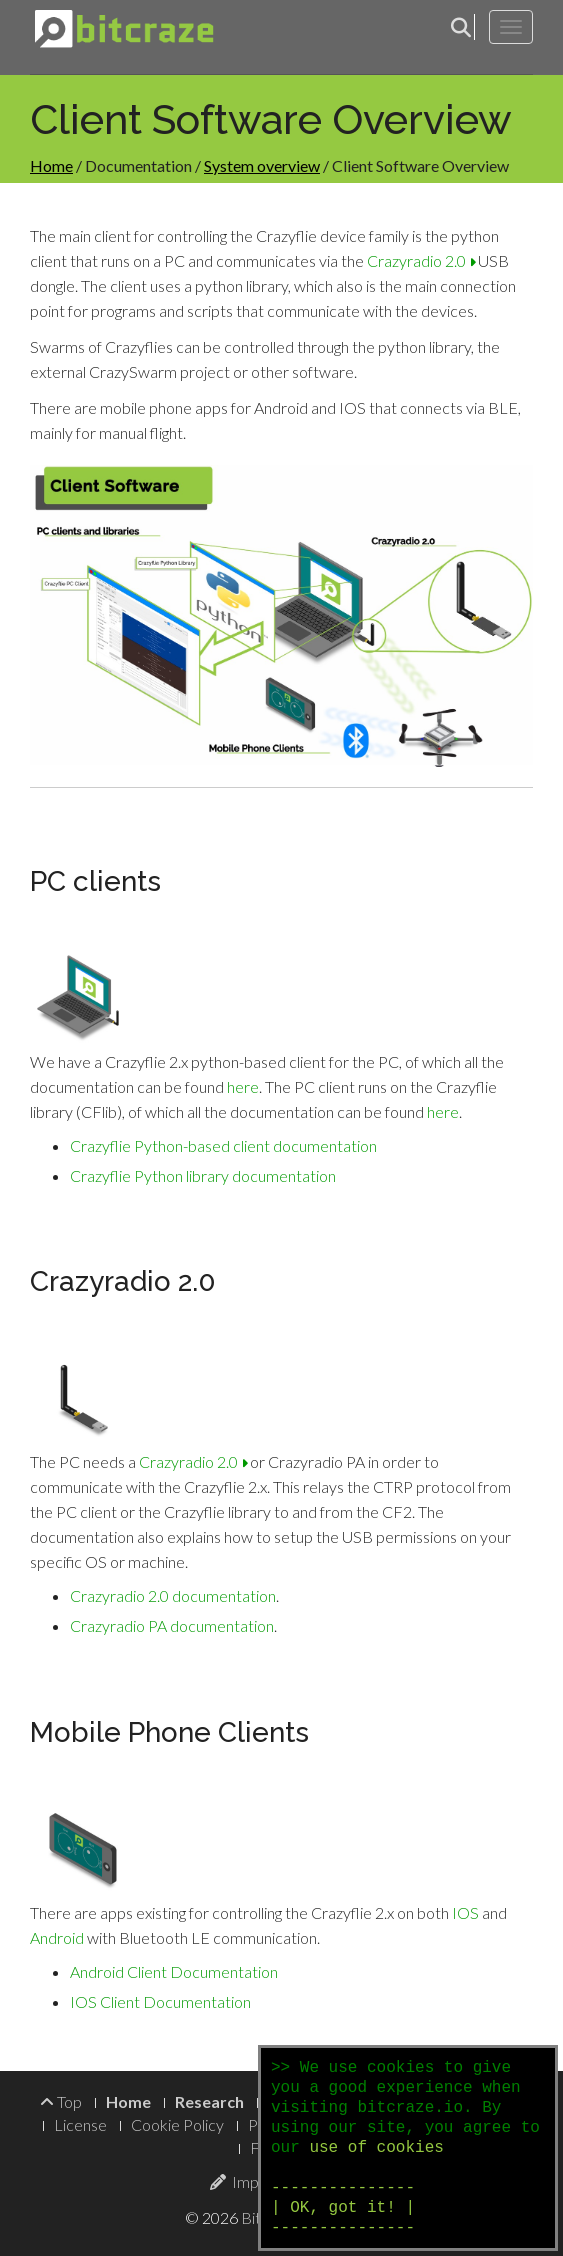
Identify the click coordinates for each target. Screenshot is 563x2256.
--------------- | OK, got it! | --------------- (343, 2208)
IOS (465, 1912)
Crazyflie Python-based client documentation (223, 1145)
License (80, 2124)
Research (209, 2101)
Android (57, 1937)
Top (61, 2101)
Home (51, 165)
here (243, 1086)
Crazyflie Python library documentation (203, 1175)
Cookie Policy (177, 2124)
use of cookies (376, 2148)
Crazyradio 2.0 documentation (173, 1595)
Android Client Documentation (174, 1971)
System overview (262, 165)
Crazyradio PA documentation (172, 1625)
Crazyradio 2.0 (421, 260)
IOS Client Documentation (160, 2001)
